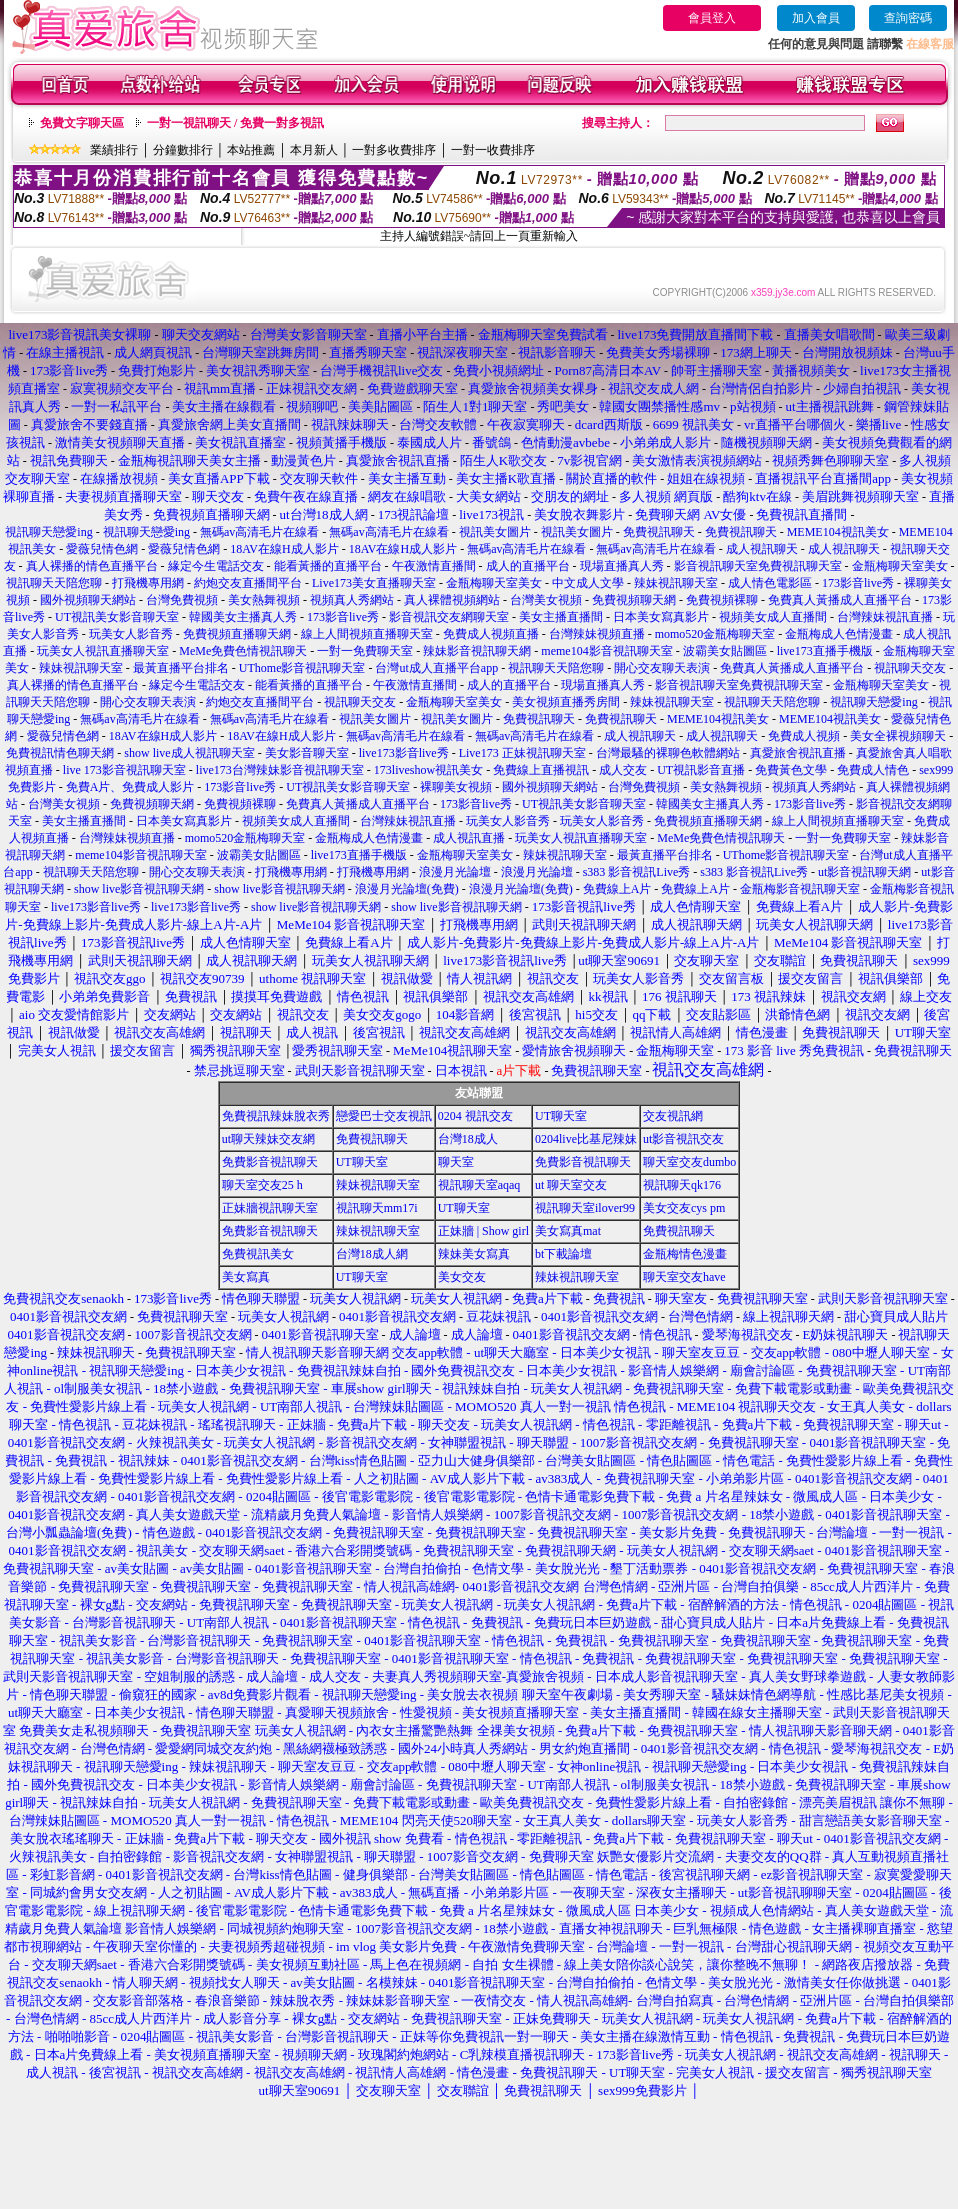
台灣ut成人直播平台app (436, 668)
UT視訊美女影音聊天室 (117, 617)
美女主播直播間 (561, 617)
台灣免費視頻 (182, 600)
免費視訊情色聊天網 (60, 753)
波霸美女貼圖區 (725, 651)
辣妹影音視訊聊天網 (477, 651)
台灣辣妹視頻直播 (597, 634)
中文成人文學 (588, 583)
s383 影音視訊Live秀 (637, 872)
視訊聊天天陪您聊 (54, 583)
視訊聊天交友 (910, 668)
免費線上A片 (617, 889)
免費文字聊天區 (82, 123)
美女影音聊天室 (307, 753)
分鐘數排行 (183, 150)
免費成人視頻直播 (491, 634)
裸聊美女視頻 (456, 787)
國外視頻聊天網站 (88, 600)
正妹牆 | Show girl (483, 1231)
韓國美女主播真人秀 (243, 617)
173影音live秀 (858, 583)
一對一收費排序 (493, 150)
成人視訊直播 (469, 838)
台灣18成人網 (372, 1254)
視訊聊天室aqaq (479, 1185)
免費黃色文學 (791, 770)
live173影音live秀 (404, 753)
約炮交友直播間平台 (248, 583)
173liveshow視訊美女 (428, 770)
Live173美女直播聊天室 (374, 583)
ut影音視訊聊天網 (864, 872)
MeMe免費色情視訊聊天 (243, 651)
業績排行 (114, 150)
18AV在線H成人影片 (284, 549)
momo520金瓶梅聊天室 (715, 634)
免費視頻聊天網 (634, 600)
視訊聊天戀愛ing (50, 532)
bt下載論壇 (563, 1254)
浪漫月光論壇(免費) (407, 889)
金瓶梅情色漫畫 (685, 1254)
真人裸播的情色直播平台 (92, 566)
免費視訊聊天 (659, 532)
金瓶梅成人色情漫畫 (839, 634)
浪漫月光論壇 (455, 872)
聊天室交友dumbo (689, 1162)
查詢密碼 (908, 18)
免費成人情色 (873, 770)
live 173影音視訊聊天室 (124, 770)
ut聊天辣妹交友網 (268, 1139)
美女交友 (462, 1277)
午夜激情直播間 (434, 566)
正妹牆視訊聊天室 (270, 1208)
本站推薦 (251, 150)
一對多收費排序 (394, 150)
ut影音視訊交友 (683, 1139)
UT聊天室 (561, 1116)
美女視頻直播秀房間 (566, 702)
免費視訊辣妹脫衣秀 (276, 1116)
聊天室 (456, 1162)
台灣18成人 (468, 1139)
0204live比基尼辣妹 (586, 1139)
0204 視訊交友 (475, 1116)
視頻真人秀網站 (352, 600)
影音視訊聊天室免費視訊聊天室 (758, 566)
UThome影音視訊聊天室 (302, 668)
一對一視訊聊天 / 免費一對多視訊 (235, 123)
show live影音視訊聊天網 (139, 889)
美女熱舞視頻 (264, 600)
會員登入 (712, 18)
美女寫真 (246, 1277)
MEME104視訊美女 (838, 532)
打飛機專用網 (148, 583)
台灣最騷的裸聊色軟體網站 (668, 753)
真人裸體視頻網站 (452, 600)
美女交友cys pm (684, 1208)
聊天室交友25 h (262, 1185)
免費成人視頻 (804, 736)
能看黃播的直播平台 (328, 566)
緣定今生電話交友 (216, 566)
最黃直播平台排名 (181, 668)
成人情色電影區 (770, 583)
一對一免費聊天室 (365, 651)
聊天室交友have (684, 1277)
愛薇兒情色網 (102, 549)
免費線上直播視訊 (541, 770)
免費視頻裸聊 (722, 600)
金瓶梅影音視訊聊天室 (800, 889)
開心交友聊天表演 (662, 668)
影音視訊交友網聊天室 (449, 617)
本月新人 (314, 150)
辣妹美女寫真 (474, 1254)
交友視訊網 (673, 1116)
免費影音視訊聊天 (270, 1162)
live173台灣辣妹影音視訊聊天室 (280, 770)
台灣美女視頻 (546, 600)
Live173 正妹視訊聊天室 (522, 753)
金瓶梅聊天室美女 (900, 566)
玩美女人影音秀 (131, 634)
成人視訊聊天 (762, 549)
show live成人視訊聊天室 (189, 753)
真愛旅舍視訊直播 (798, 753)
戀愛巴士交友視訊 (384, 1116)
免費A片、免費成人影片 (130, 787)
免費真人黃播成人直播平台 (840, 600)
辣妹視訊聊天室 (676, 583)
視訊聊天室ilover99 (585, 1208)
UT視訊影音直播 (701, 770)
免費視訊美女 (258, 1254)
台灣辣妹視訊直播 (885, 617)
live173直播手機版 (825, 651)
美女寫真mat (568, 1231)
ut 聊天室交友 (571, 1185)
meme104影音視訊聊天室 (606, 651)
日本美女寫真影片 (661, 617)
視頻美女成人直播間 (773, 617)
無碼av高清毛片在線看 (259, 532)
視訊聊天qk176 (682, 1185)
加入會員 (816, 18)
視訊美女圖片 (495, 532)
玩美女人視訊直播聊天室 (103, 651)
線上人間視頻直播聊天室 (367, 634)
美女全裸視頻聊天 (898, 736)
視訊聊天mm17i (377, 1208)
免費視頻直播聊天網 (237, 634)
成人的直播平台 (528, 566)
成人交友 (623, 770)
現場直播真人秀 (622, 566)
